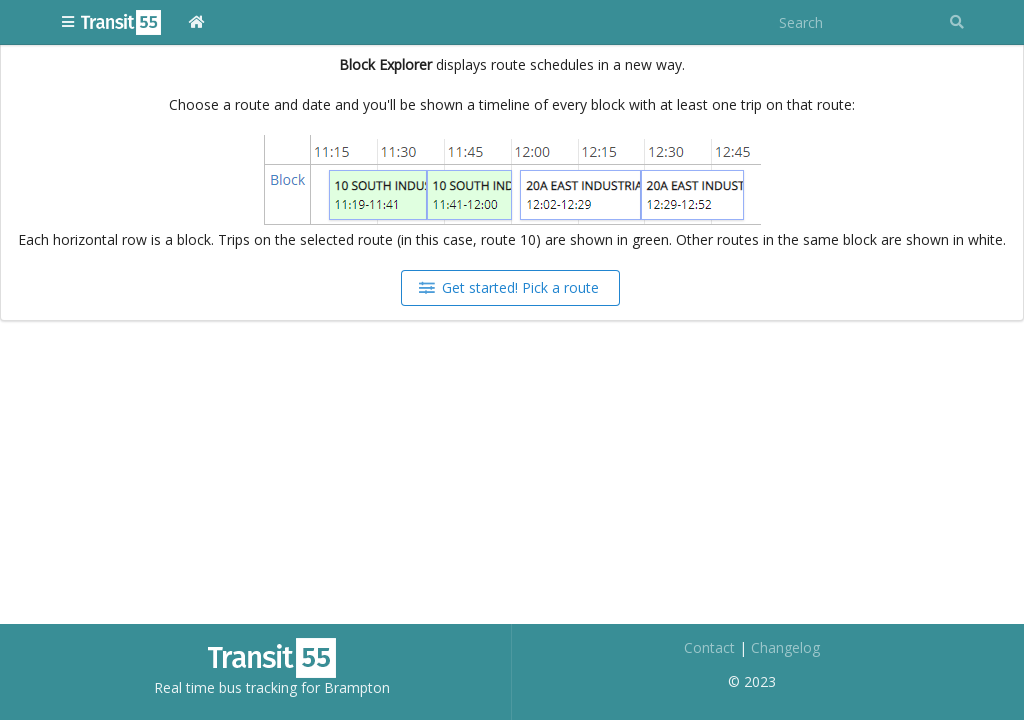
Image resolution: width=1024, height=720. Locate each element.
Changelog (785, 647)
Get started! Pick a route (509, 287)
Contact (709, 647)
